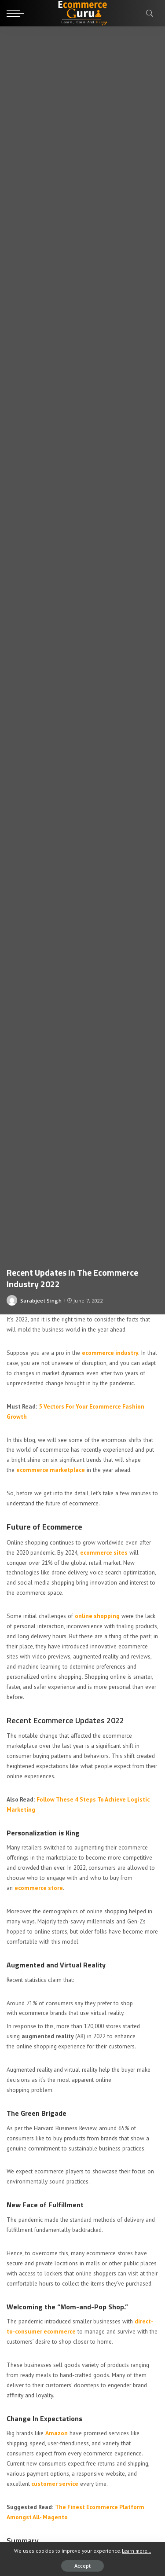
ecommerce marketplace (50, 1470)
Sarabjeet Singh (41, 1300)
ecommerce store (39, 1888)
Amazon (56, 2433)
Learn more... (136, 2550)
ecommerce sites (104, 1552)
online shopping (97, 1616)
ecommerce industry (110, 1353)
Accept (82, 2565)
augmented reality (47, 2036)
